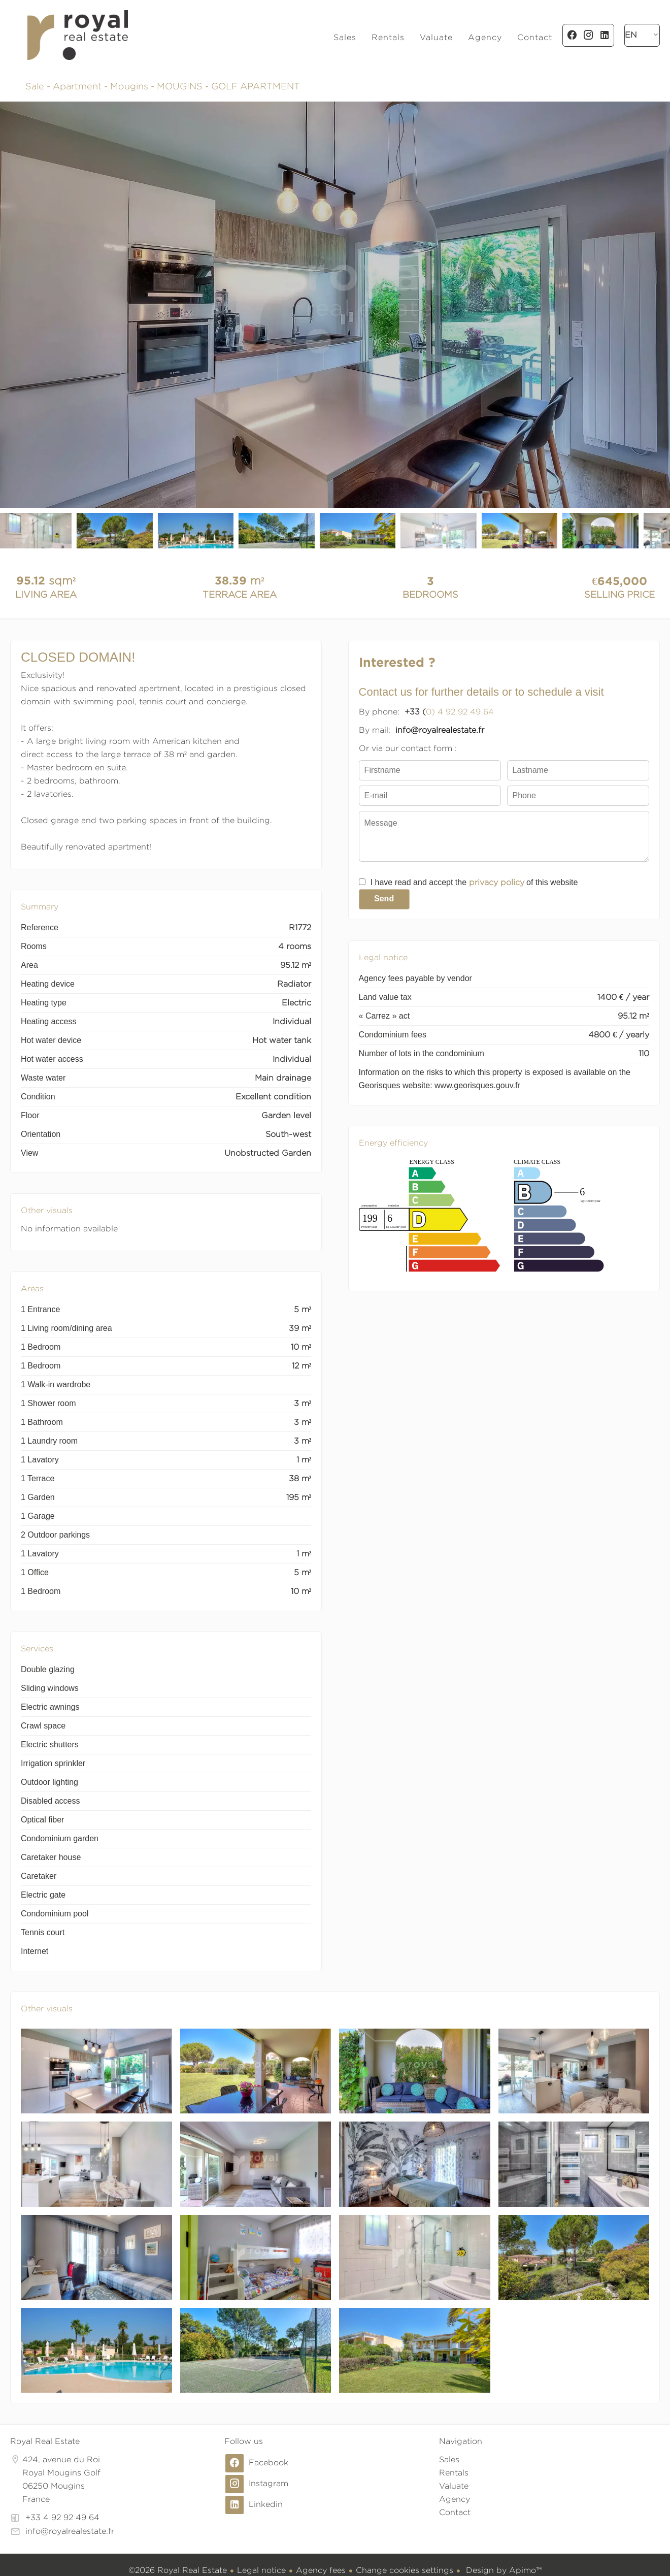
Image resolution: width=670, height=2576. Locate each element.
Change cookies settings (404, 2570)
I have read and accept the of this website (474, 882)
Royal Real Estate (45, 2441)
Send (384, 898)
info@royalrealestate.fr (69, 2531)
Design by (502, 2570)
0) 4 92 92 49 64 (460, 711)
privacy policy (496, 882)
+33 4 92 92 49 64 (62, 2517)
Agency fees (321, 2570)
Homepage (77, 35)
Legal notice (261, 2570)
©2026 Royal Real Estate (177, 2570)
